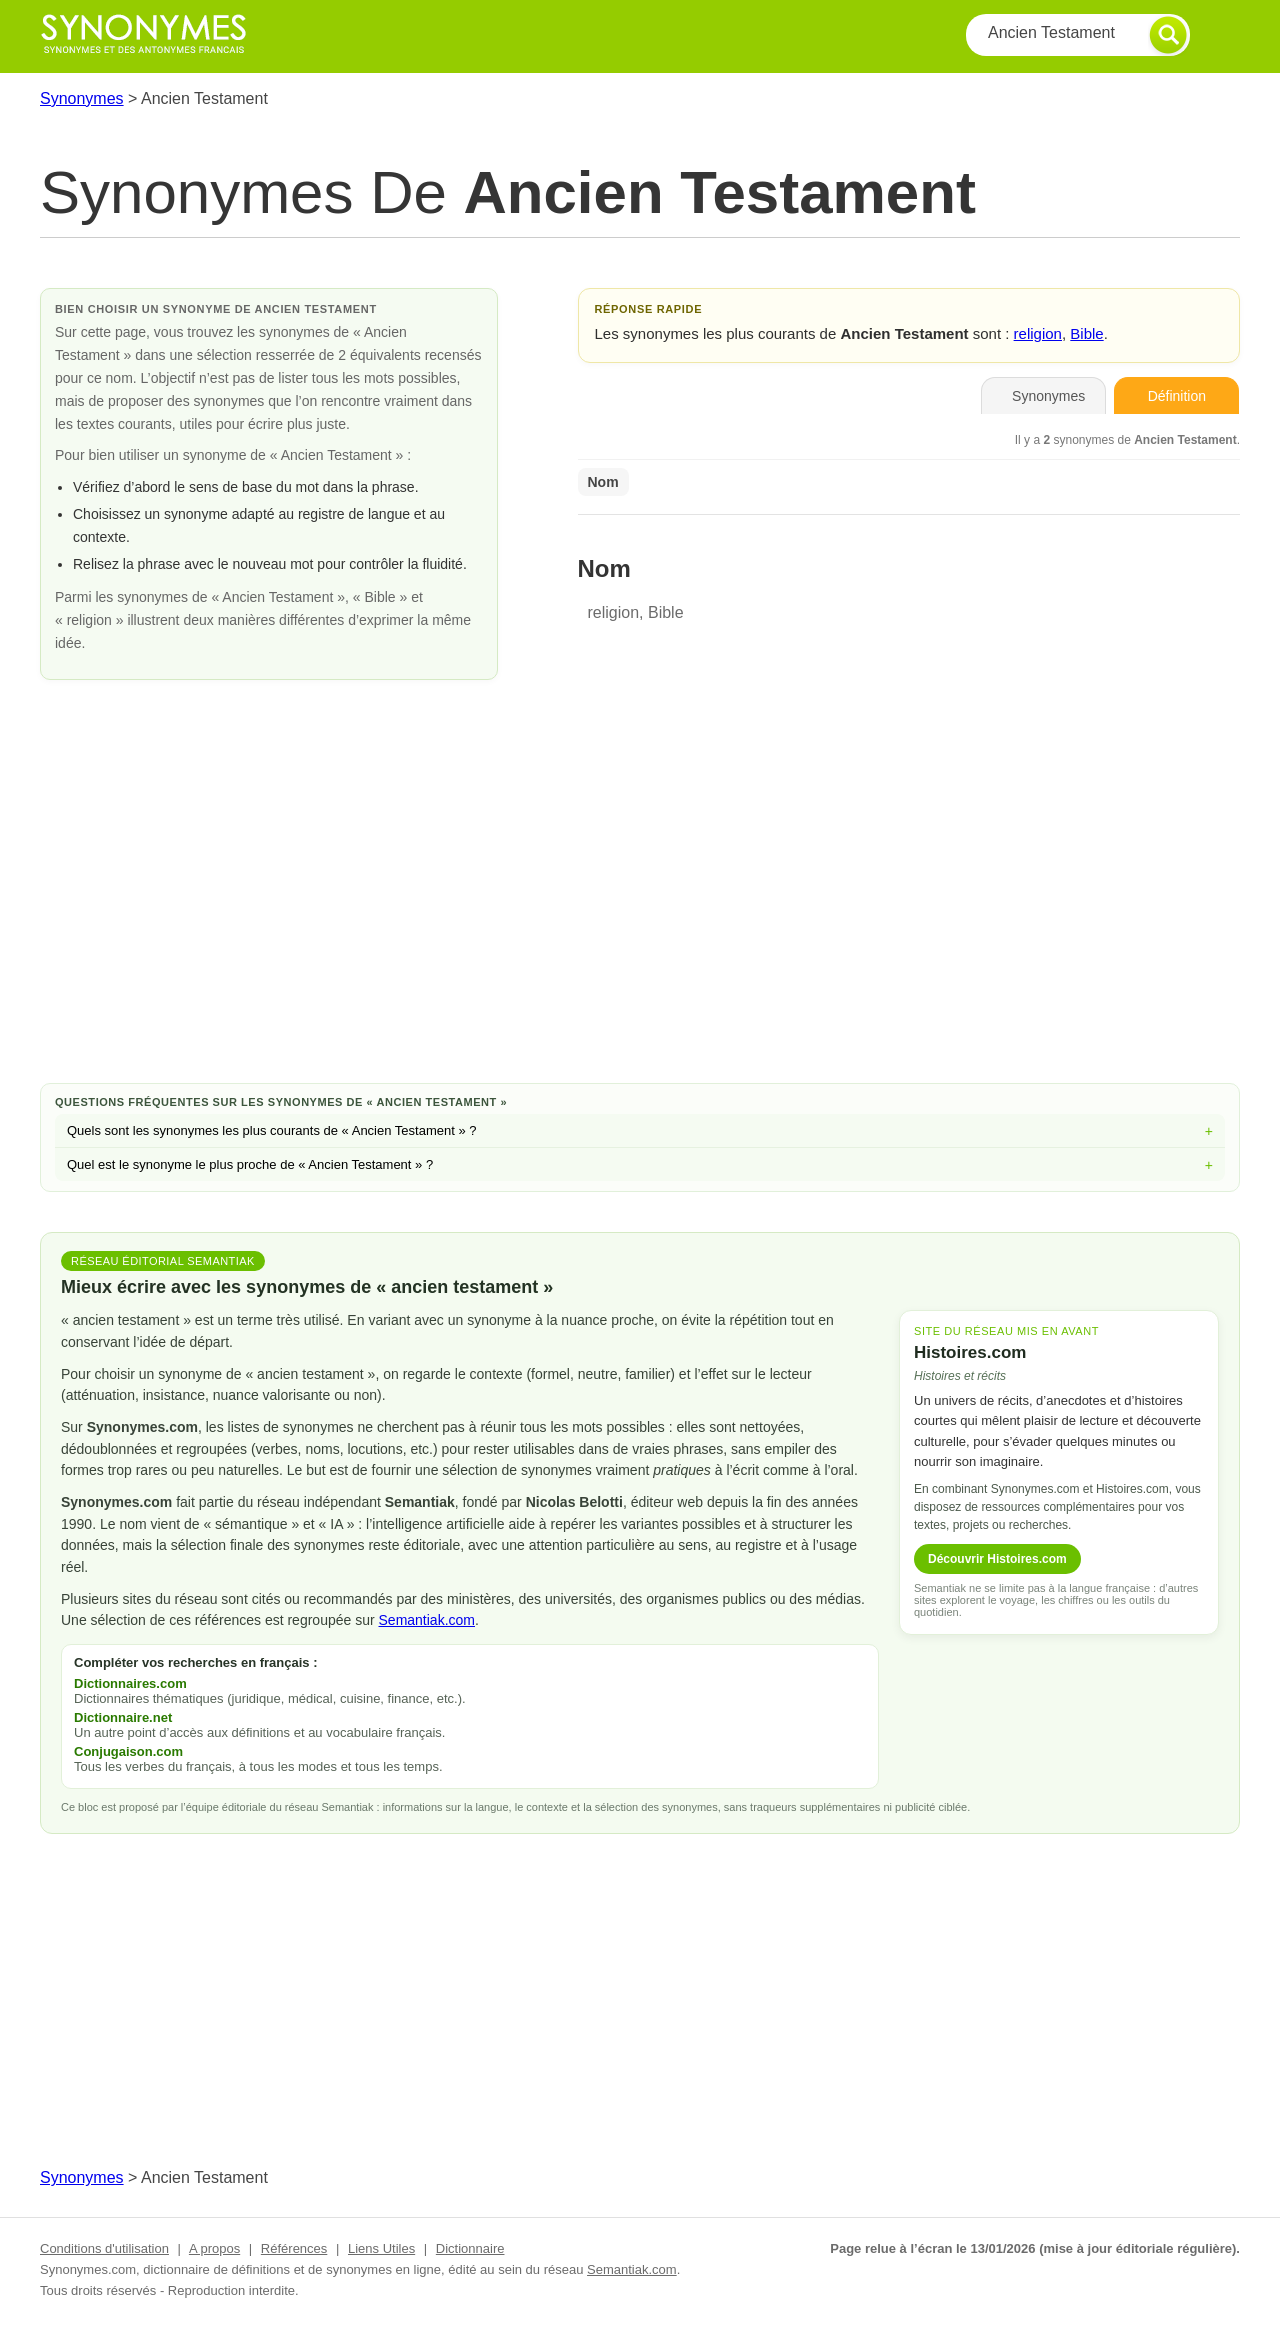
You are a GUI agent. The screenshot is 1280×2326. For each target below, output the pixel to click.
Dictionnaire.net (123, 1717)
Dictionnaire (470, 2248)
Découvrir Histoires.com (997, 1559)
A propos (214, 2248)
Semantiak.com (427, 1620)
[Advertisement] (640, 908)
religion (1038, 333)
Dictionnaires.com (130, 1683)
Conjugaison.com (128, 1751)
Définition (1177, 396)
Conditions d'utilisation (104, 2248)
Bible (1086, 333)
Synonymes (82, 98)
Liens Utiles (381, 2248)
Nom (603, 482)
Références (294, 2248)
